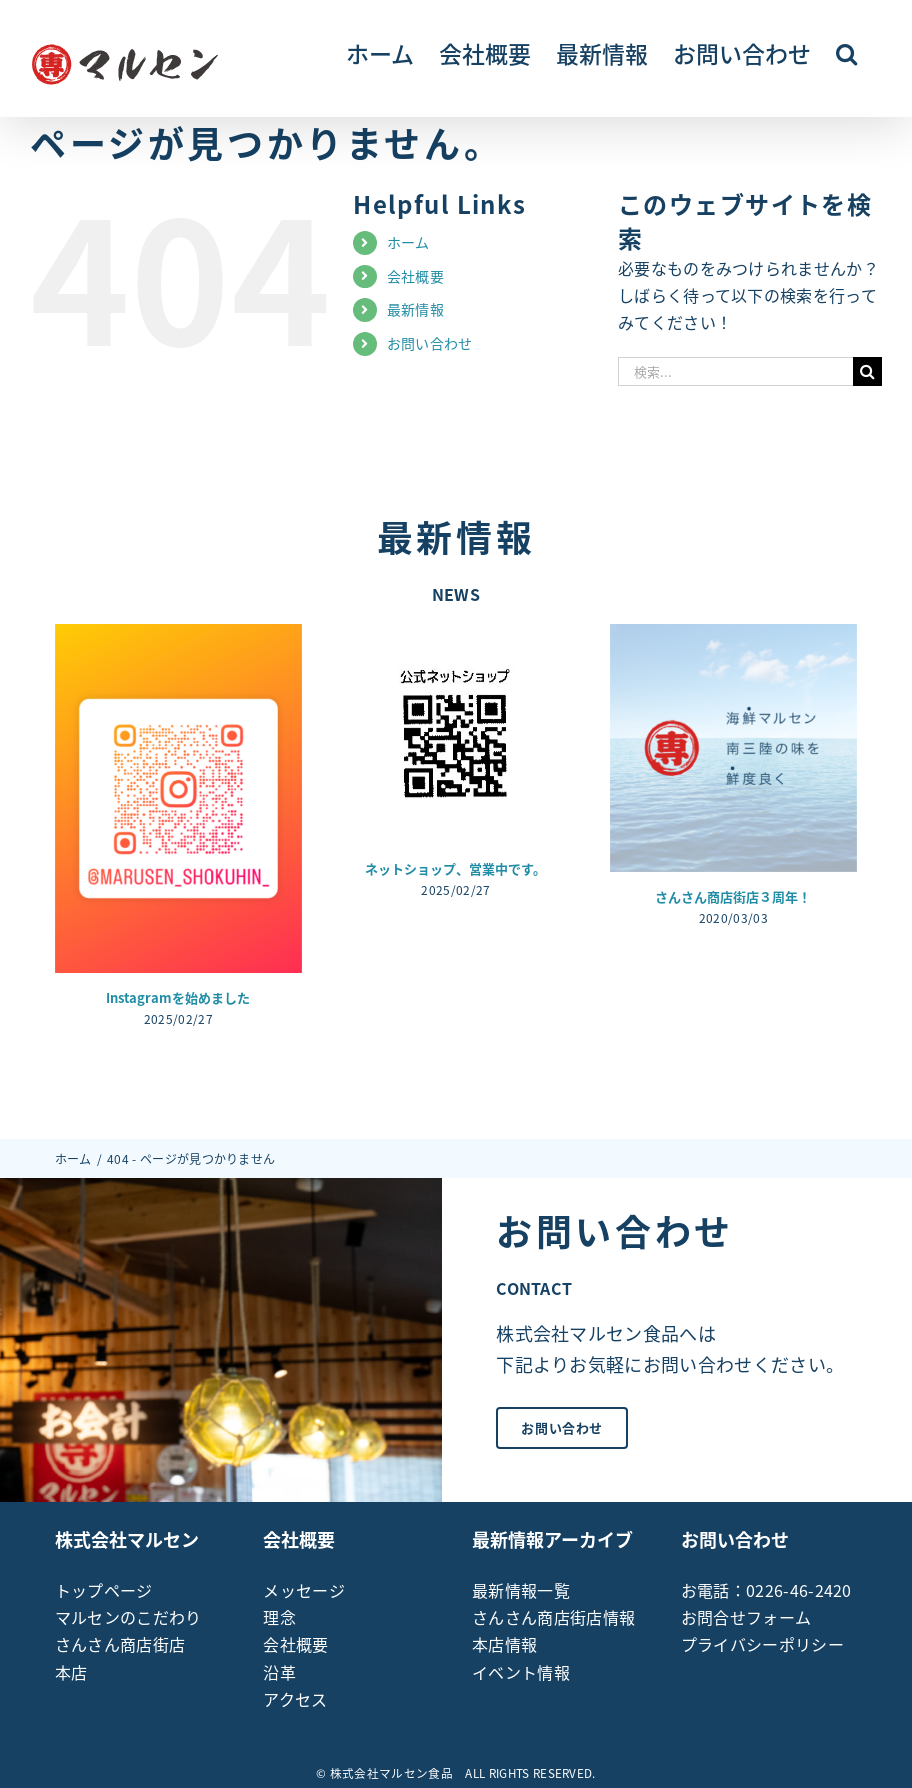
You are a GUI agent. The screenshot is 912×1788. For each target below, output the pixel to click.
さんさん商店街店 (120, 1644)
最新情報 (415, 309)
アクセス (295, 1699)
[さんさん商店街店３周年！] (733, 747)
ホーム (408, 242)
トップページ (104, 1590)
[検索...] (735, 371)
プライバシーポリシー (762, 1644)
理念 (279, 1617)
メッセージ (304, 1590)
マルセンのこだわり (128, 1617)
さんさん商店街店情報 (553, 1617)
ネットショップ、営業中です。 (455, 868)
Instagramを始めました (178, 997)
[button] (846, 52)
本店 (71, 1672)
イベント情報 (521, 1672)
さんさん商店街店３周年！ (733, 896)
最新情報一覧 (521, 1590)
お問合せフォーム (746, 1617)
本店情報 (504, 1644)
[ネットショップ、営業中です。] (455, 733)
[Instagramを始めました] (178, 798)
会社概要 (415, 276)
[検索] (867, 371)
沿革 (279, 1672)
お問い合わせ (430, 343)
